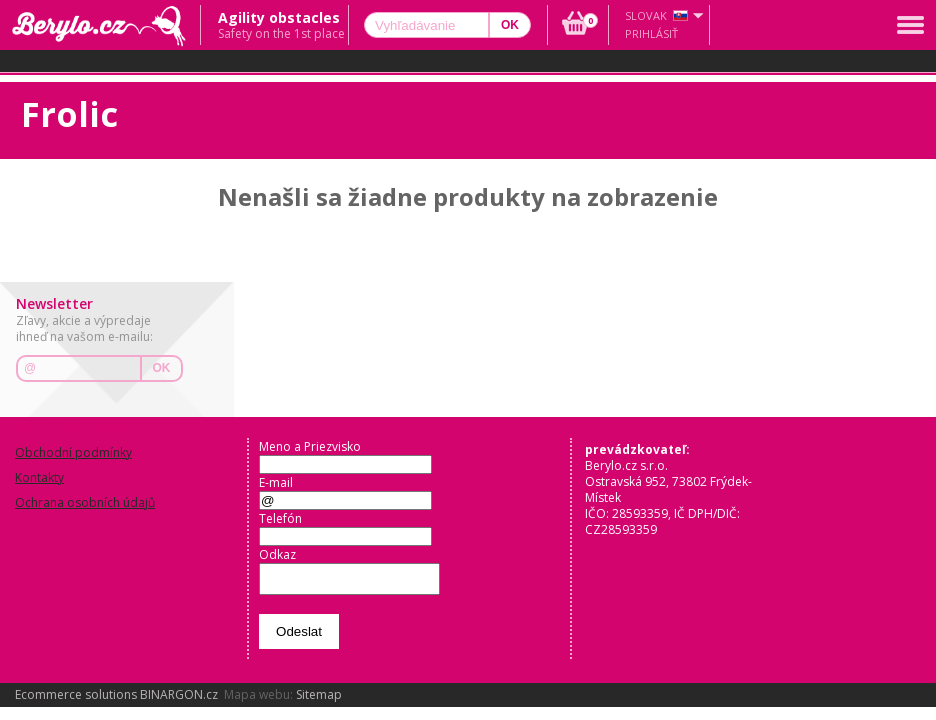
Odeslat (299, 637)
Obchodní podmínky (73, 452)
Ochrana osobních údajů (85, 502)
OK (162, 368)
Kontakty (39, 477)
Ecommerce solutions (76, 700)
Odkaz (277, 554)
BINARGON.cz (179, 700)
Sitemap (319, 700)
